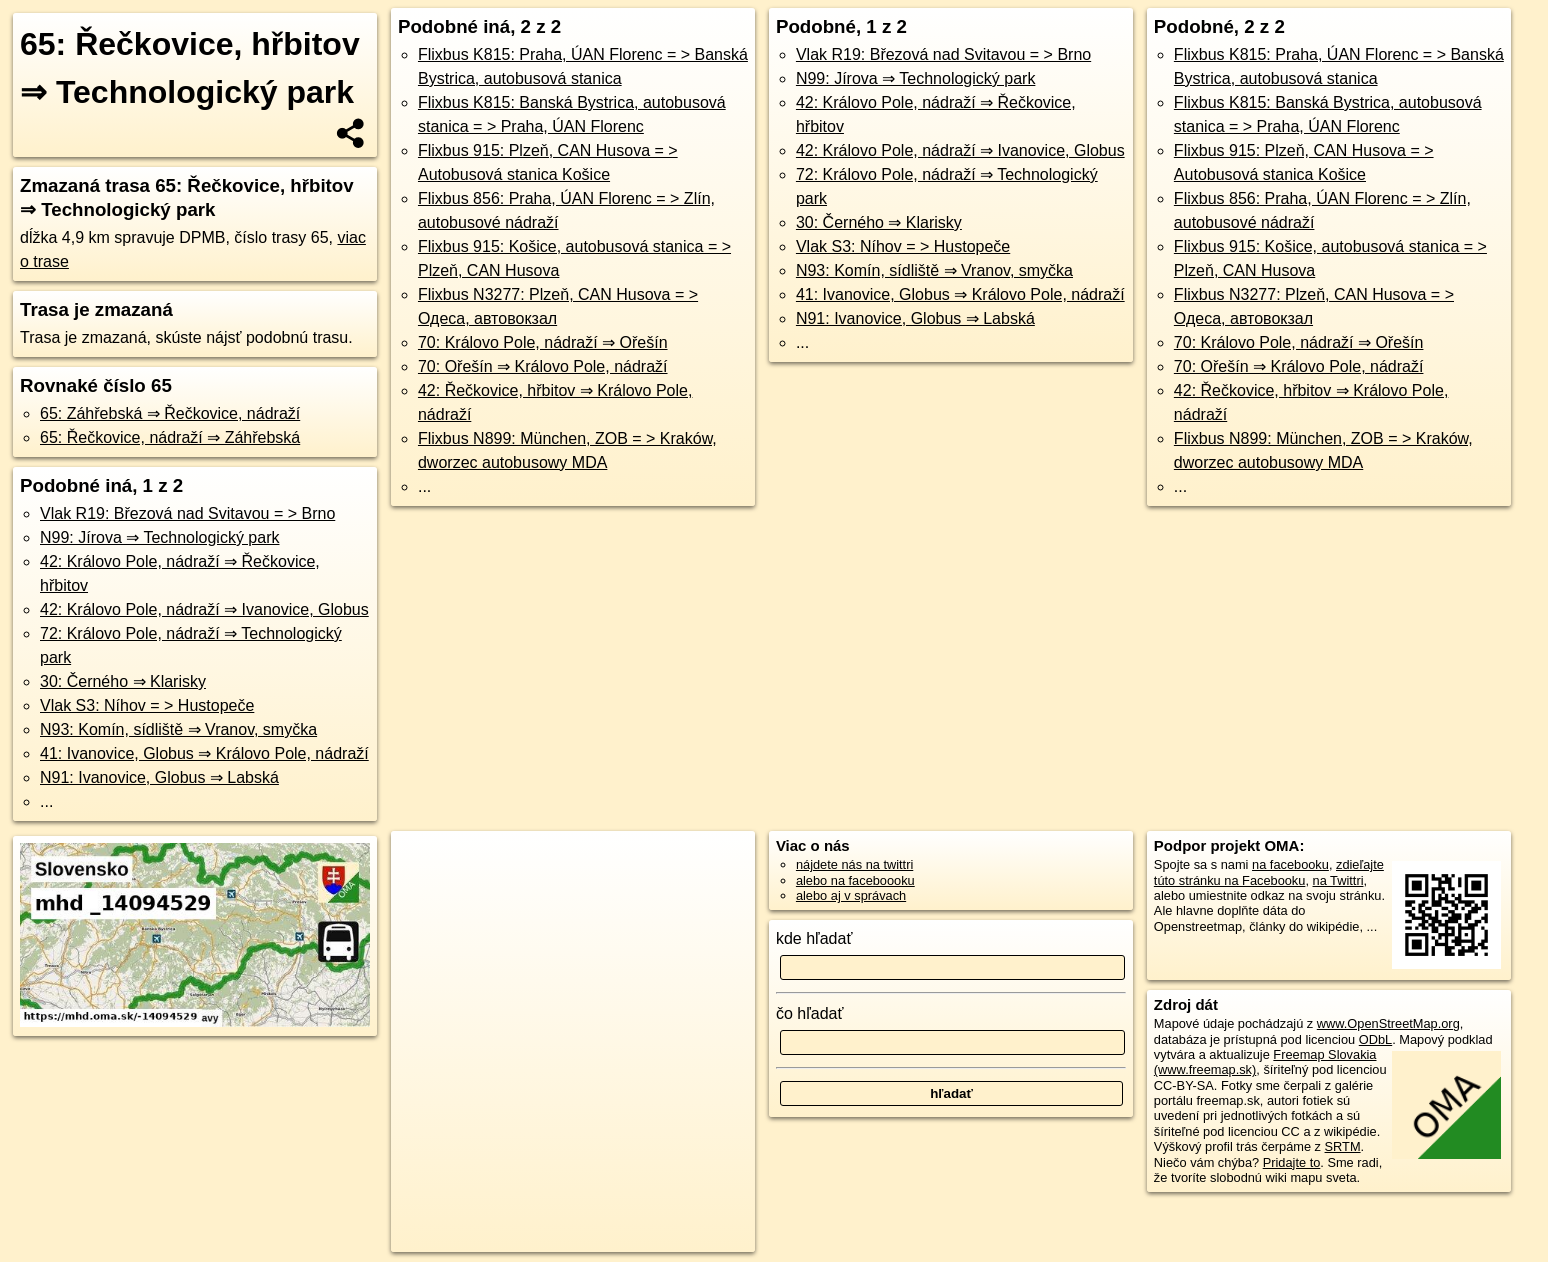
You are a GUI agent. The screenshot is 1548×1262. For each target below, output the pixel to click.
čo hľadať (810, 1013)
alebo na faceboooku (855, 880)
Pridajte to (1292, 1162)
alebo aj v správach (851, 895)
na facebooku (1290, 864)
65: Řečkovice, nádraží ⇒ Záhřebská (170, 437)
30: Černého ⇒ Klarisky (123, 681)
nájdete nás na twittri (854, 864)
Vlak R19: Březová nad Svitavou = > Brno (187, 513)
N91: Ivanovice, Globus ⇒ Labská (159, 777)
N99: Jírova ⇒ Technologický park (159, 537)
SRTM (1343, 1146)
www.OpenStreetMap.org (1388, 1023)
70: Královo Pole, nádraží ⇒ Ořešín (543, 342)
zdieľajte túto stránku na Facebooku (1269, 872)
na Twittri (1338, 880)
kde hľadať (814, 938)
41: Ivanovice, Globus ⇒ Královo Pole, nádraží (204, 753)
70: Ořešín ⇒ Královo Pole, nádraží (543, 366)
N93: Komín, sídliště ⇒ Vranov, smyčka (178, 729)
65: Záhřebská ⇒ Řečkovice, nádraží (170, 413)
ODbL (1375, 1039)
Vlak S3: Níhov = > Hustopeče (147, 705)
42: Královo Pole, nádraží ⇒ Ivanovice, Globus (204, 609)
